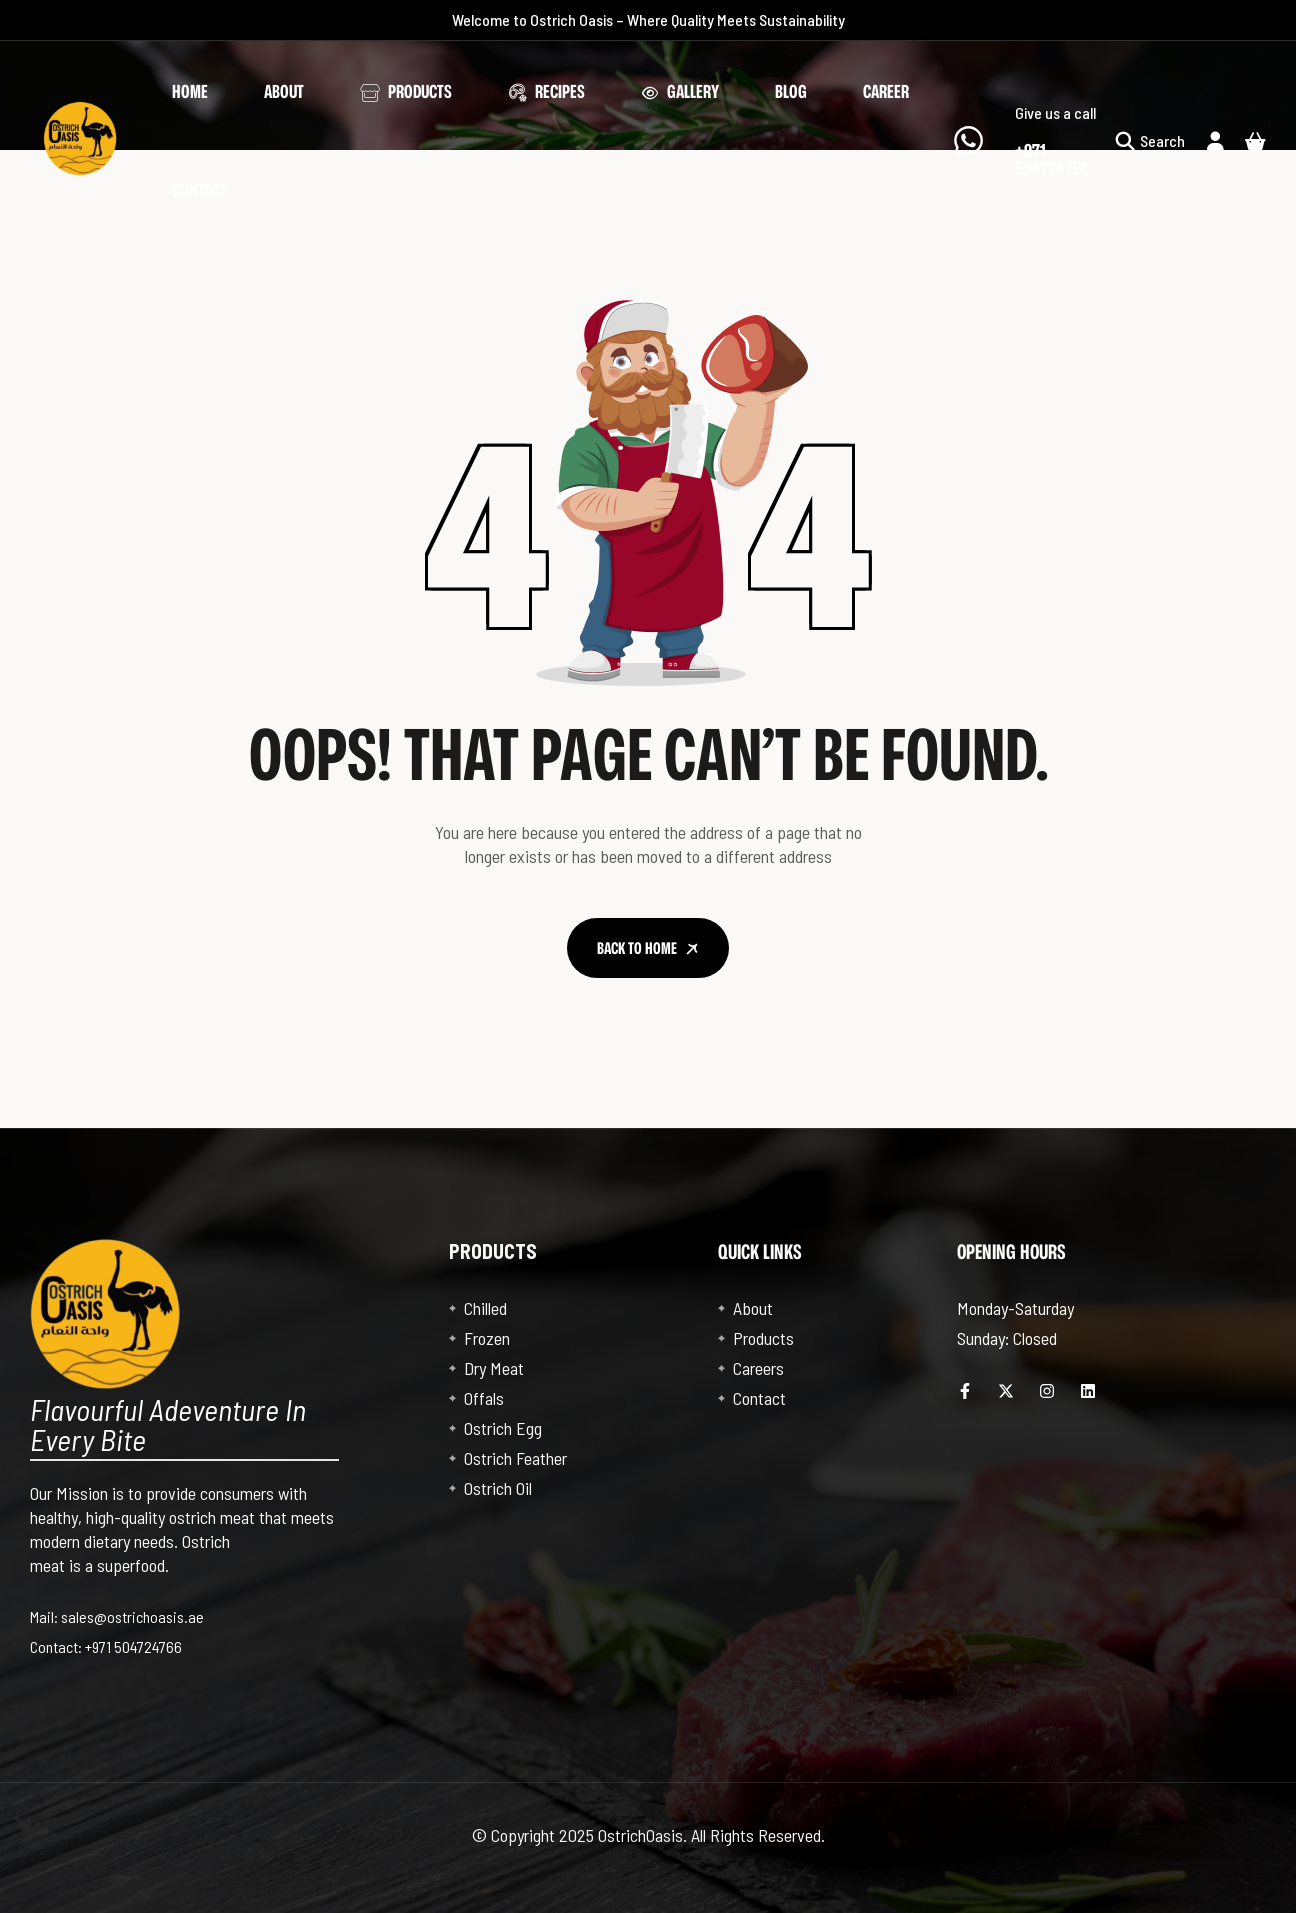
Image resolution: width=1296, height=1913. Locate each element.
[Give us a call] (968, 140)
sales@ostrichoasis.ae (132, 1616)
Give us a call (1055, 112)
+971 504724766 (133, 1646)
